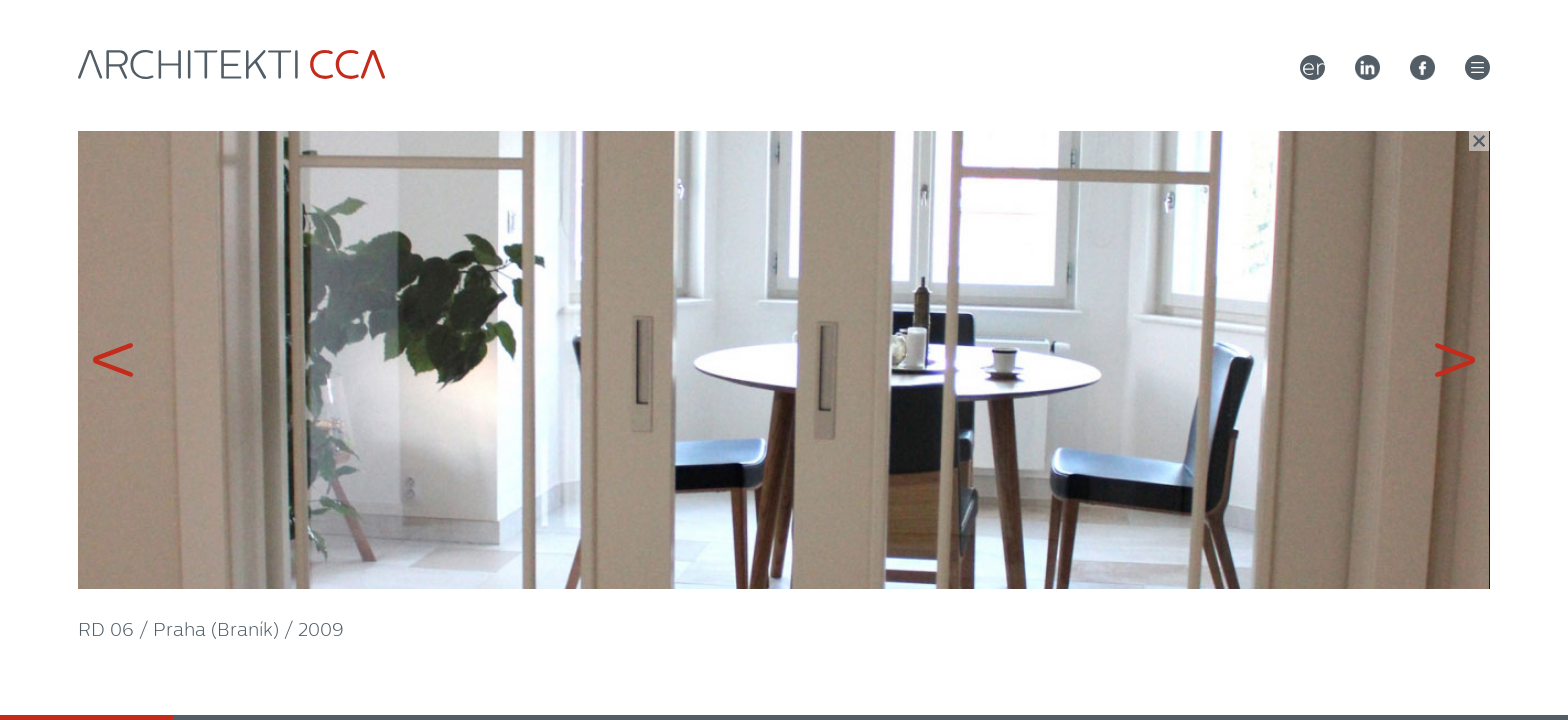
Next (1192, 360)
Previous (375, 360)
